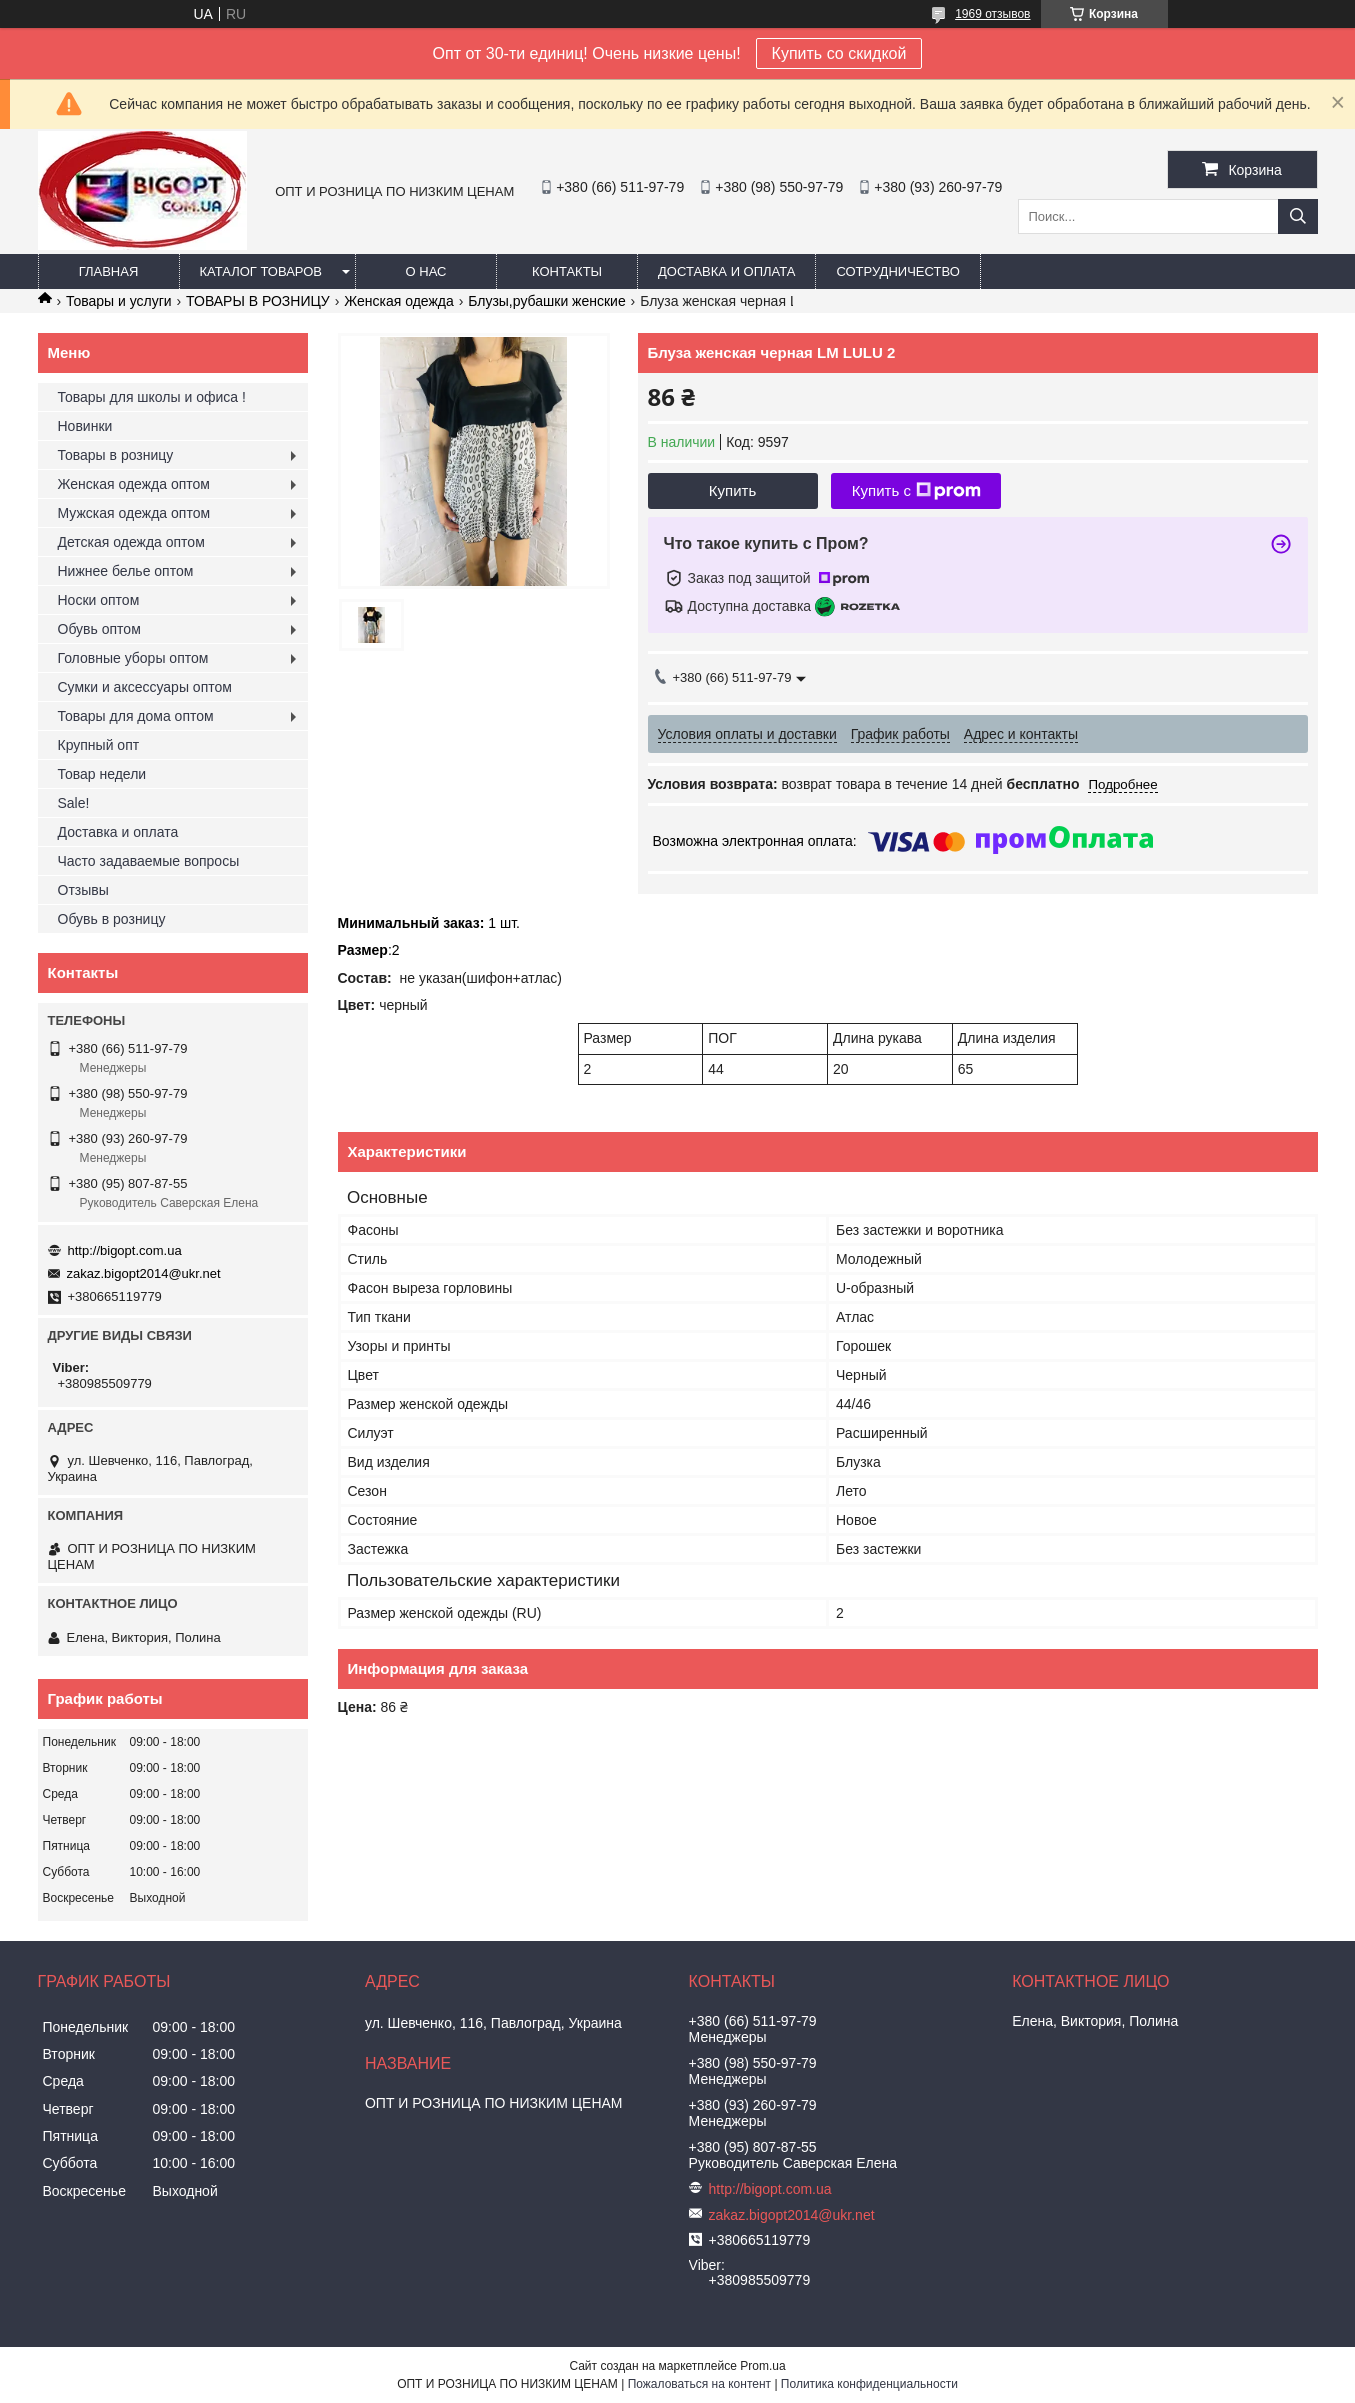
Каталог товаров (261, 271)
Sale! (74, 803)
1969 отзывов (992, 14)
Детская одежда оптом (131, 542)
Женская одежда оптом (134, 484)
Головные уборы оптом (133, 658)
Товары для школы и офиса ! (152, 397)
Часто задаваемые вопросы (149, 861)
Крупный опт (99, 745)
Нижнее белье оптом (126, 571)
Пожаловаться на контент (699, 2384)
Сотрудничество (897, 271)
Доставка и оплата (726, 271)
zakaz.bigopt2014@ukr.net (144, 1273)
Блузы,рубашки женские (547, 301)
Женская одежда (399, 301)
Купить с (916, 491)
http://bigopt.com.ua (125, 1250)
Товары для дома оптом (136, 716)
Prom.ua (762, 2366)
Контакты (567, 271)
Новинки (85, 426)
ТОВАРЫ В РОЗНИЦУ (258, 301)
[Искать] (1298, 216)
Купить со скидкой (839, 53)
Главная (109, 271)
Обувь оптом (99, 629)
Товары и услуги (119, 301)
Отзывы (83, 890)
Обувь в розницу (112, 919)
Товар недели (102, 774)
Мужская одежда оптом (134, 513)
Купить (732, 490)
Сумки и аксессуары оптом (145, 687)
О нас (426, 271)
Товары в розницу (116, 455)
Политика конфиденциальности (869, 2384)
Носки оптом (99, 600)
